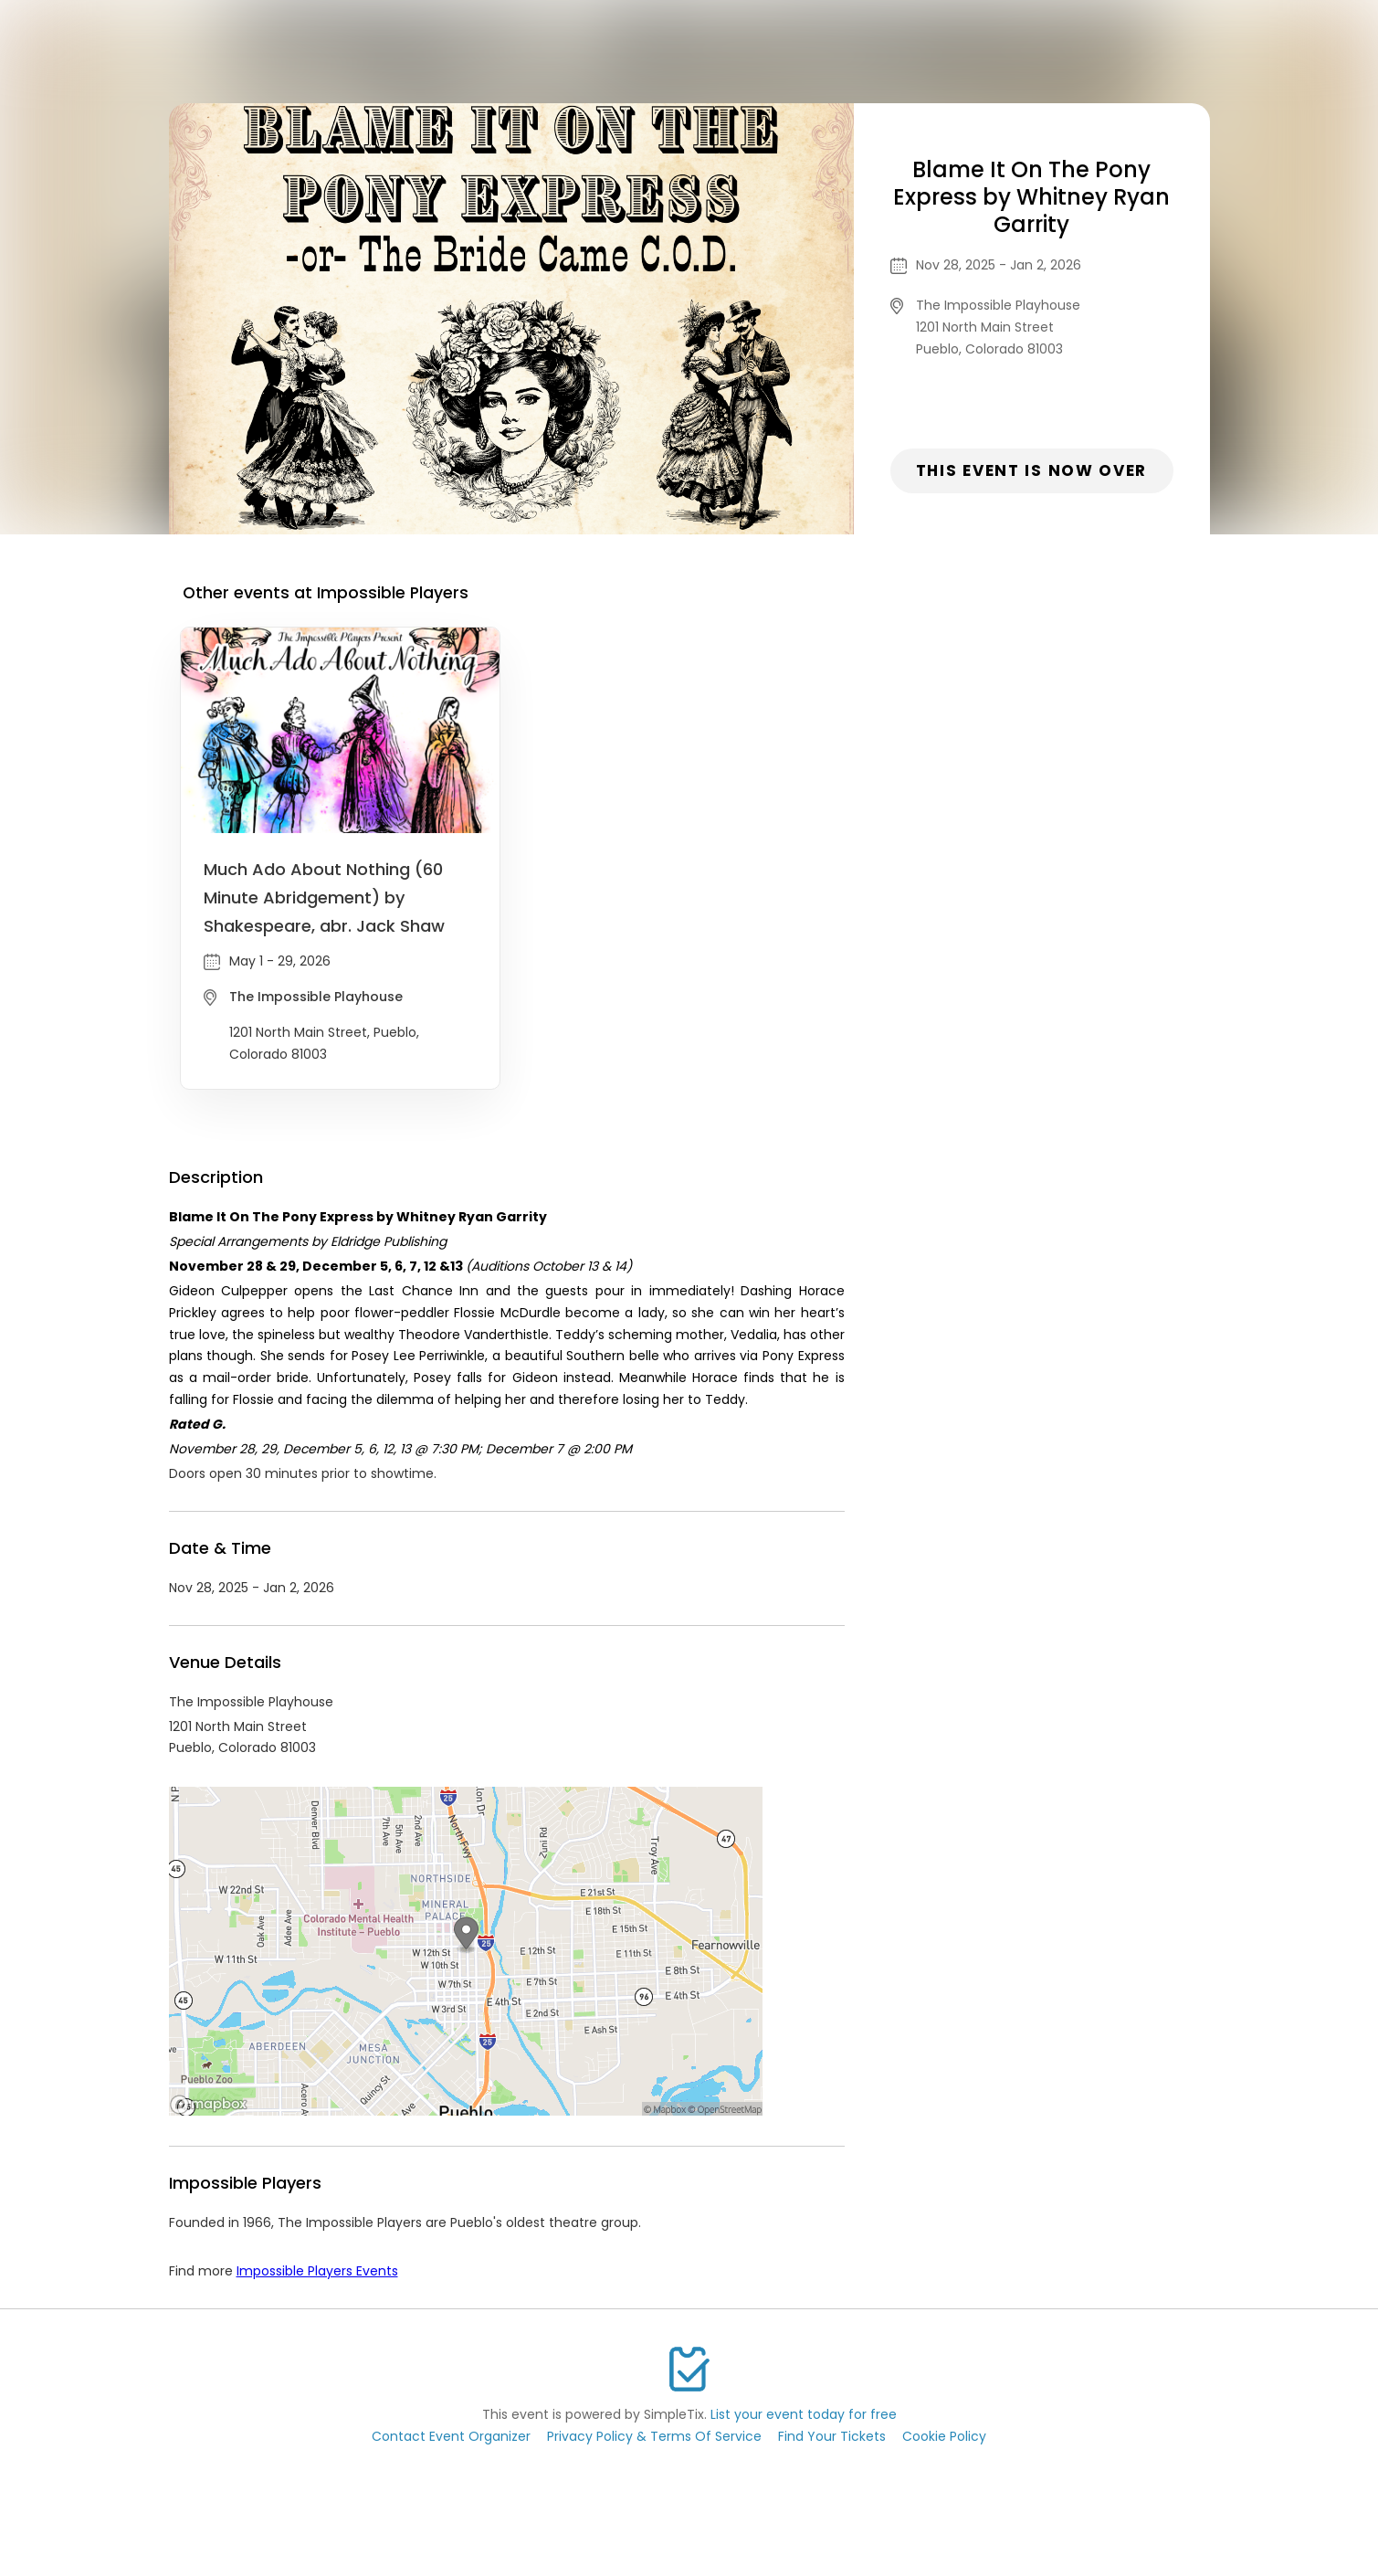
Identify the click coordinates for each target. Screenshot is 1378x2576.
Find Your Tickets (832, 2436)
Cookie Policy (944, 2436)
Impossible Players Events (317, 2271)
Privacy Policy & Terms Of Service (654, 2436)
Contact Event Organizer (451, 2436)
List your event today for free (803, 2414)
